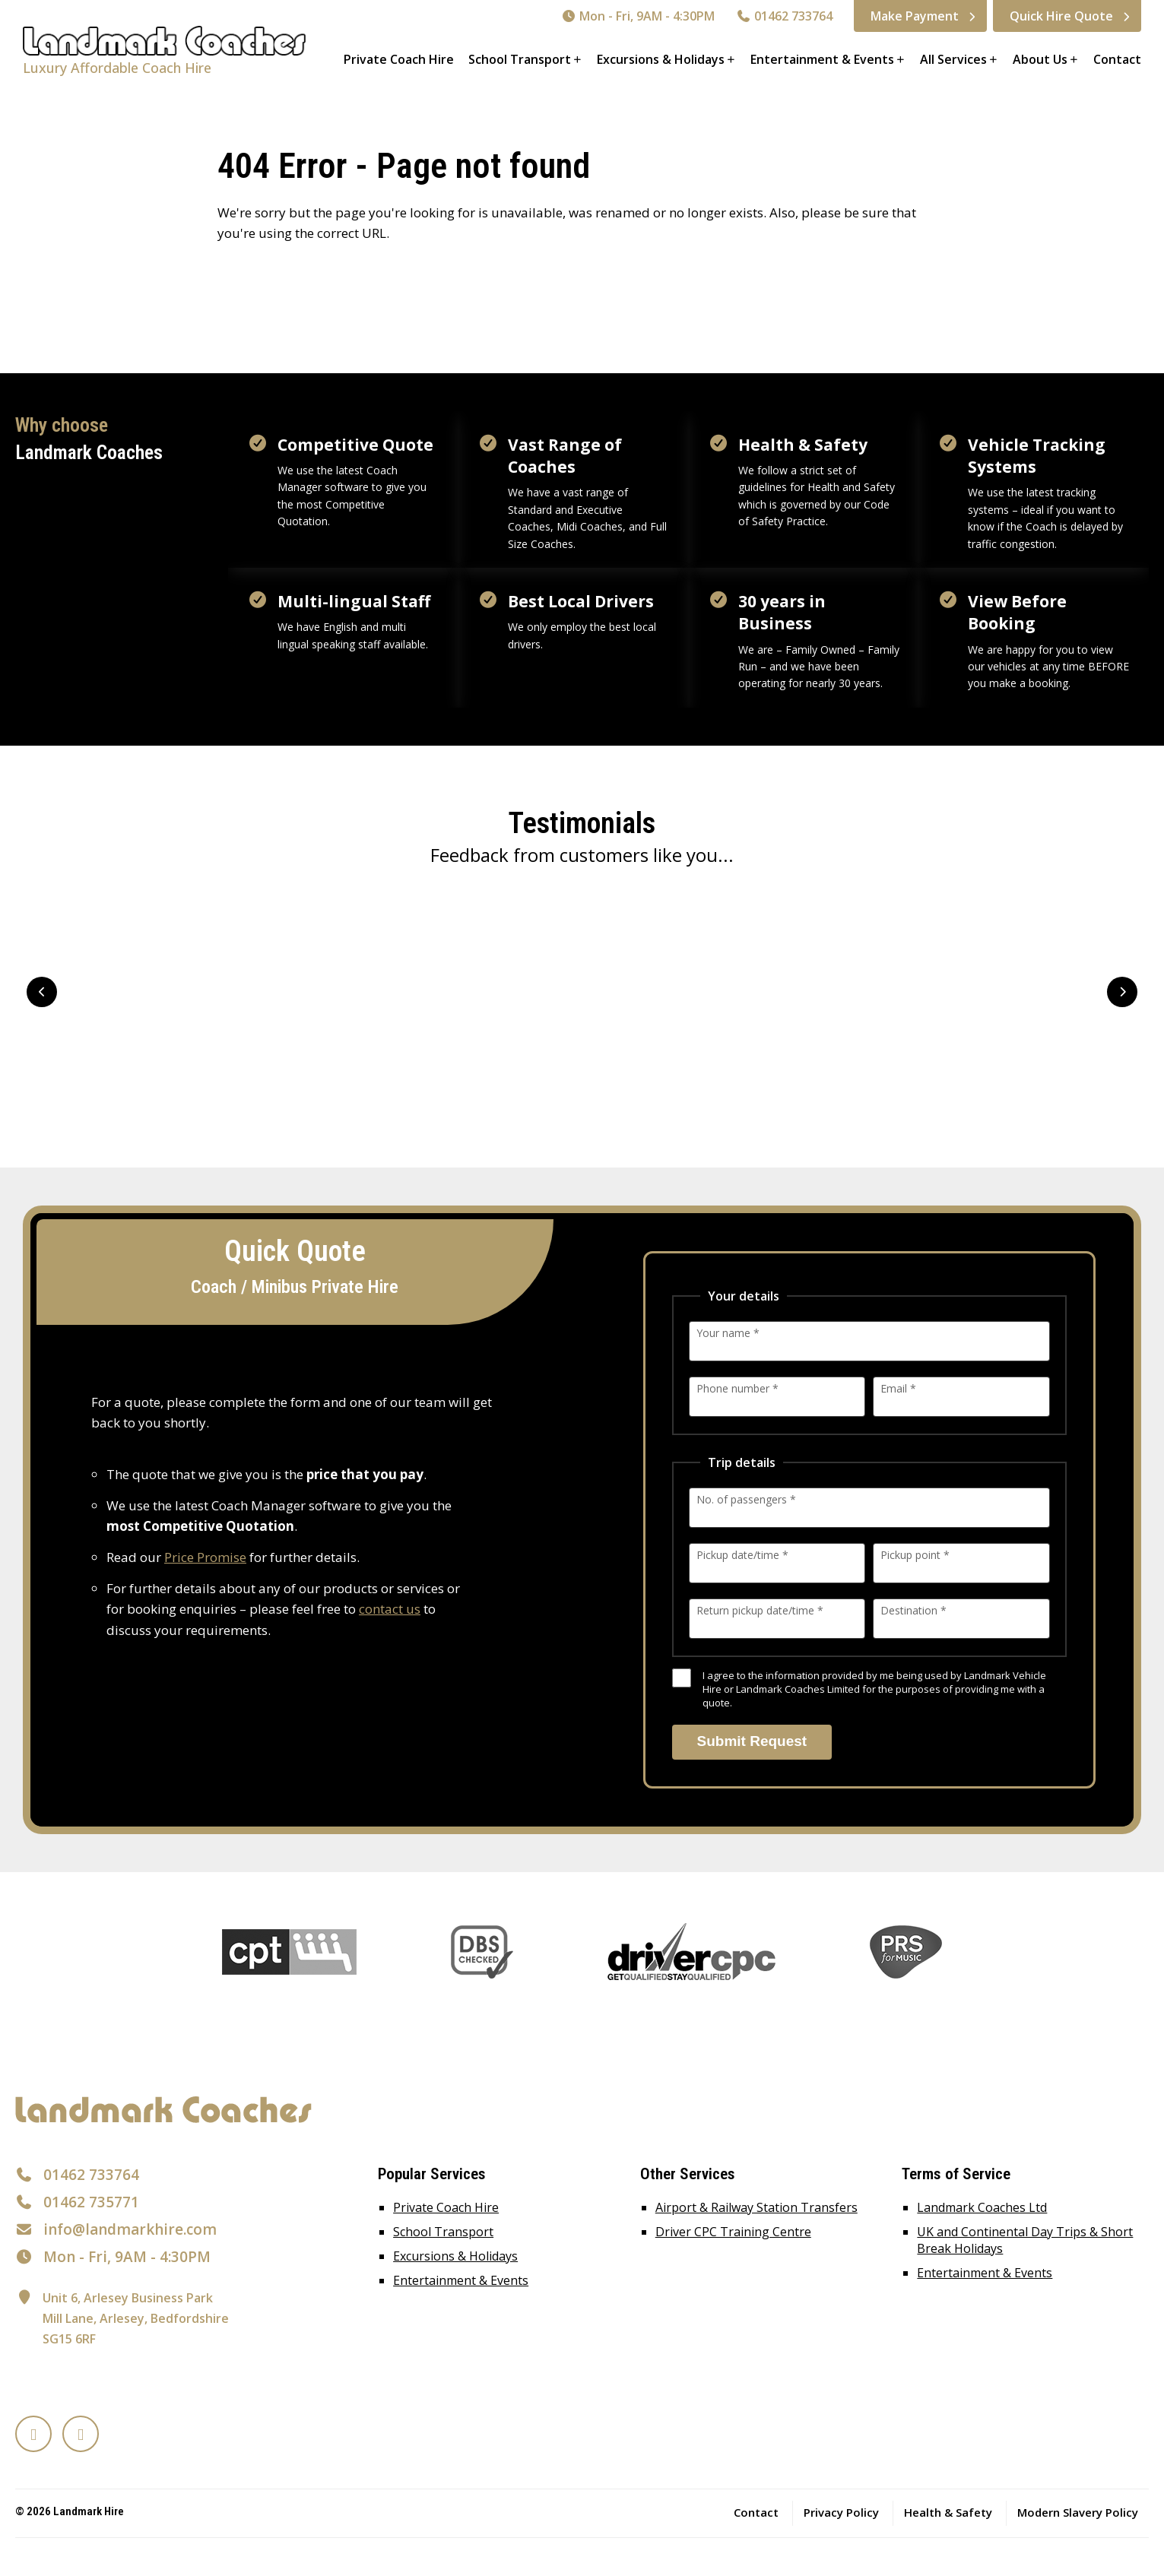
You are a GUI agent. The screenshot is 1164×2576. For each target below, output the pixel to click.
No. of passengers (746, 1499)
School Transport (519, 59)
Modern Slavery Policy (1077, 2512)
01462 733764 (784, 16)
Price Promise (205, 1557)
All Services (953, 59)
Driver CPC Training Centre (733, 2231)
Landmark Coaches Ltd (982, 2207)
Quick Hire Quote (1061, 16)
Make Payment (915, 16)
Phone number (737, 1388)
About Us (1040, 59)
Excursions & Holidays (661, 59)
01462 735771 (91, 2202)
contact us (389, 1609)
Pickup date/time (742, 1555)
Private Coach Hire (399, 59)
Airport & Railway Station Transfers (756, 2207)
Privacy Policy (841, 2512)
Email (898, 1388)
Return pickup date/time (759, 1610)
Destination (913, 1610)
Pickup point (915, 1555)
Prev (42, 992)
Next (1122, 992)
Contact (1117, 59)
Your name (728, 1333)
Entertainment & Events (822, 59)
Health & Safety (948, 2512)
